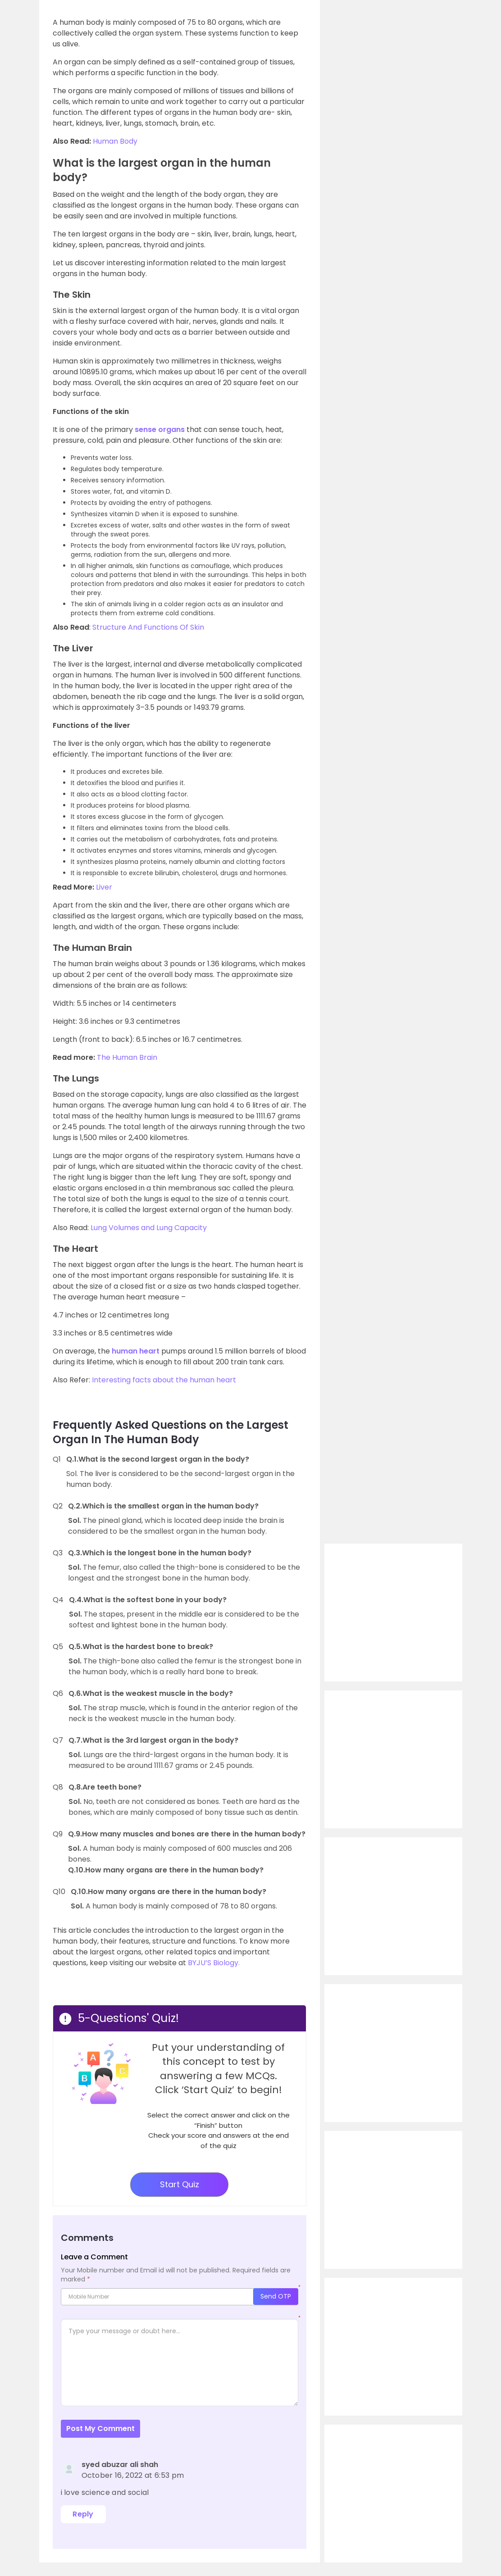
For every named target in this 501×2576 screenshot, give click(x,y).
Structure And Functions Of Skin (148, 627)
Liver (104, 887)
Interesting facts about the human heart (164, 1380)
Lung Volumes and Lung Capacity (149, 1227)
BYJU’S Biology (213, 1963)
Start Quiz (179, 2184)
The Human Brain (127, 1057)
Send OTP (275, 2296)
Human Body (115, 141)
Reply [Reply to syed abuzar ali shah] (83, 2514)
